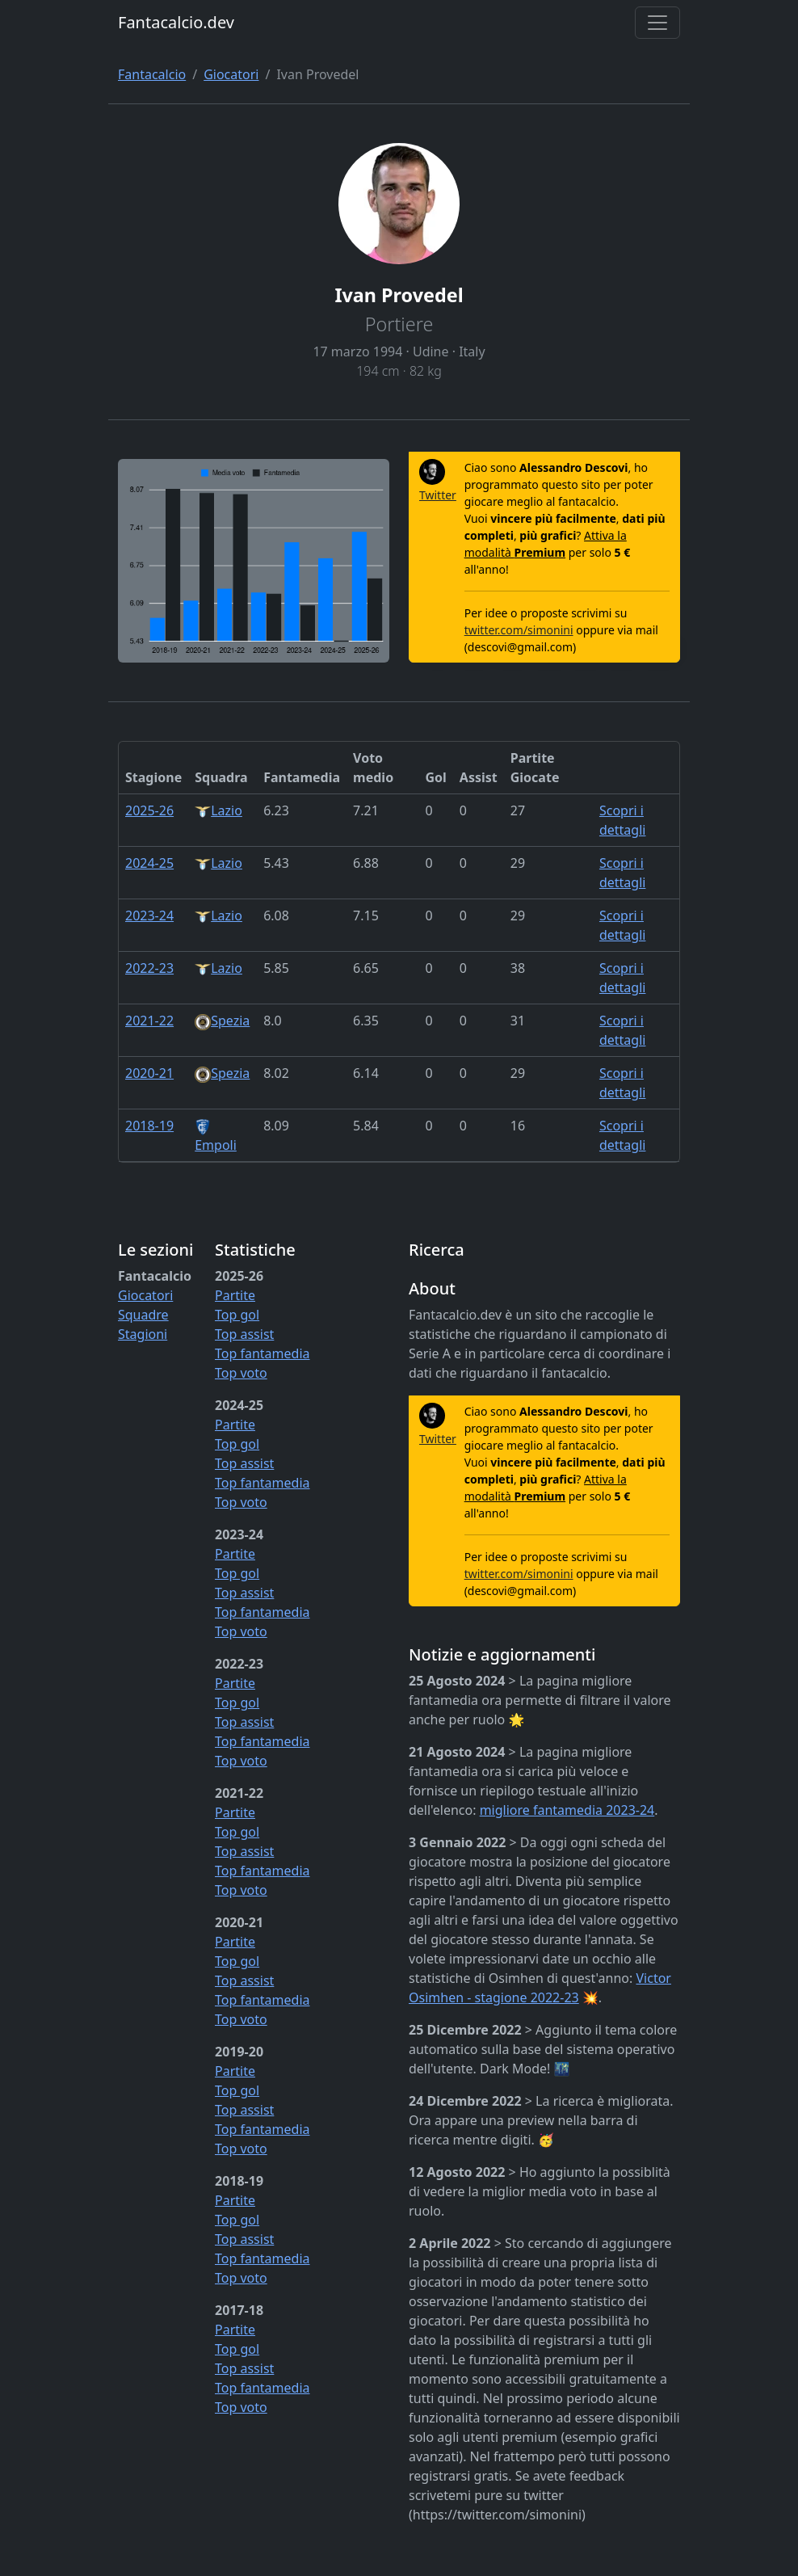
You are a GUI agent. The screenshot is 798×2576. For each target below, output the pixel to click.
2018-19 (149, 1125)
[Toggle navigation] (657, 22)
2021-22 (149, 1020)
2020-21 (149, 1073)
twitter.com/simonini (518, 630)
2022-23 (149, 968)
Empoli (216, 1136)
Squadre (143, 1315)
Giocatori (231, 74)
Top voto (241, 1373)
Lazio (218, 810)
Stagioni (142, 1334)
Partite (235, 1295)
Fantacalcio (152, 74)
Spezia (222, 1020)
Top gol (237, 1315)
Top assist (244, 1334)
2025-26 (149, 810)
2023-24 (149, 915)
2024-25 (149, 863)
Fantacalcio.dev (176, 22)
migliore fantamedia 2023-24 (567, 1810)
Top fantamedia (262, 1353)
